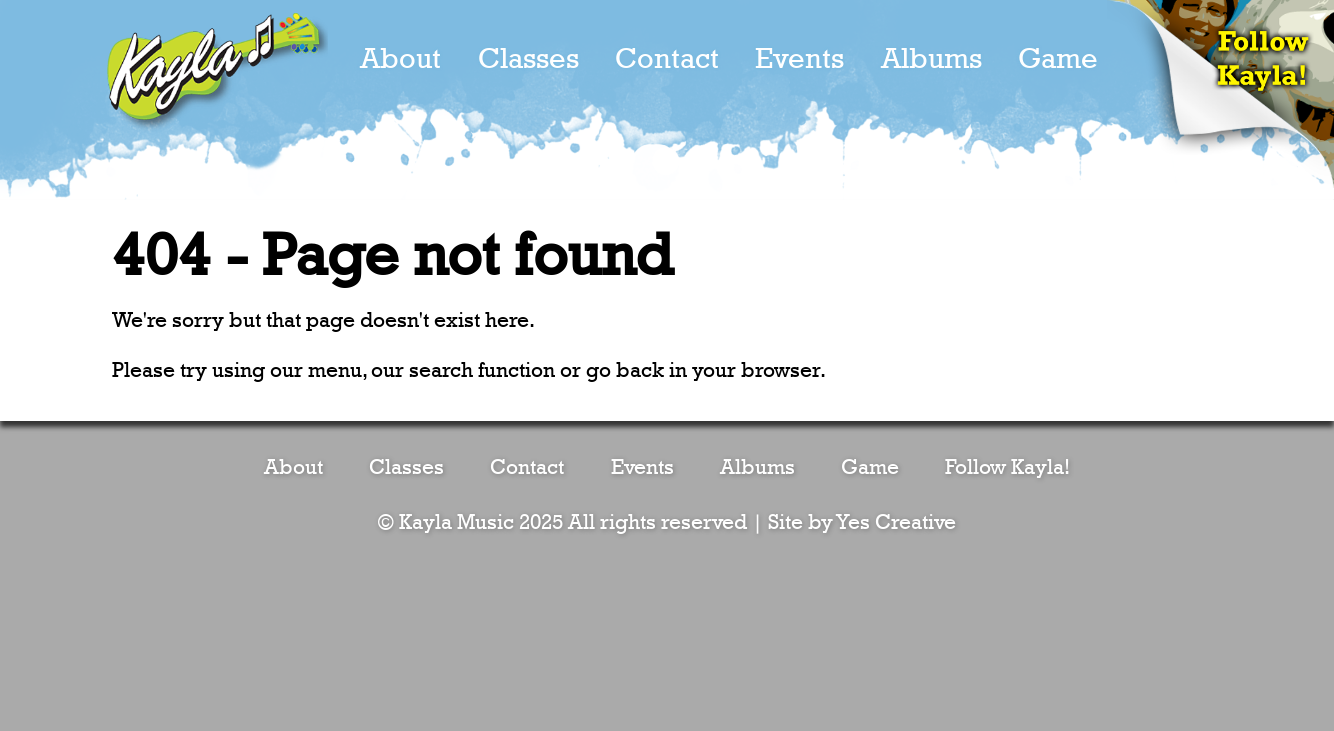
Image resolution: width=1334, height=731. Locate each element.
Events (799, 59)
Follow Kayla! (1007, 468)
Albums (931, 59)
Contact (667, 59)
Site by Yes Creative (862, 523)
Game (1058, 59)
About (400, 59)
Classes (528, 59)
